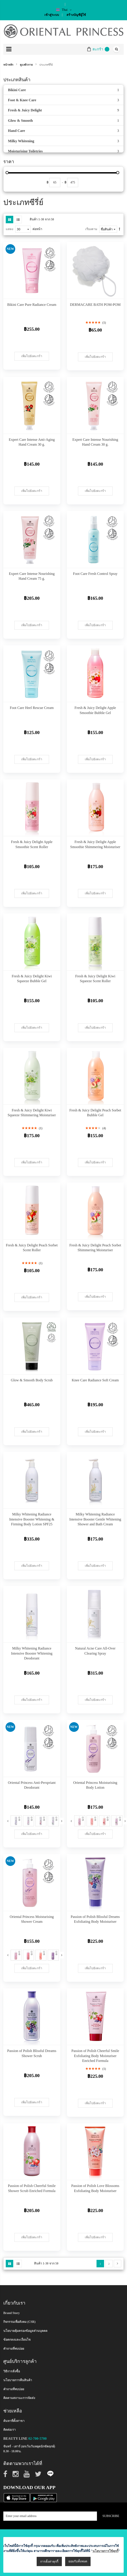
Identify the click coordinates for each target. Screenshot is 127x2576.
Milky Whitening (65, 141)
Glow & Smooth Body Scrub (32, 1380)
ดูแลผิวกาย (26, 64)
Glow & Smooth (65, 120)
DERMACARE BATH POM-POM (95, 305)
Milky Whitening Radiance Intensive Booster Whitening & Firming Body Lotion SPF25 (31, 1519)
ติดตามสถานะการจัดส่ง (19, 2398)
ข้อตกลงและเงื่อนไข (17, 2339)
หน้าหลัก (8, 64)
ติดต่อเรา (9, 2429)
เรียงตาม (91, 229)
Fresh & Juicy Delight (65, 110)
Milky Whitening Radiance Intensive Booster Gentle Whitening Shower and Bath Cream (95, 1519)
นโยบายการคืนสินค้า (17, 2380)
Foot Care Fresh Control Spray (95, 574)
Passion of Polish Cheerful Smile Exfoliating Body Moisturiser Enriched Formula (95, 2056)
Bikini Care (65, 90)
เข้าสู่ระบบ (51, 15)
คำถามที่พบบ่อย (13, 2348)
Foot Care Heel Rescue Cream (32, 708)
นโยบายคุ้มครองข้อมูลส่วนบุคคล (25, 2330)
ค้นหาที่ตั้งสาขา (14, 2421)
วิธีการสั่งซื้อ (11, 2371)
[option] (16, 1820)
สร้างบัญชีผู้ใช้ (76, 15)
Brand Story (11, 2313)
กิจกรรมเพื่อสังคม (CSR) (19, 2321)
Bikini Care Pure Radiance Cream (31, 305)
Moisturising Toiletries (65, 151)
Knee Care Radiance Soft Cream (95, 1380)
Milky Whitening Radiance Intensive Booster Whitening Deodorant (31, 1653)
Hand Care (65, 130)
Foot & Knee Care (65, 100)
